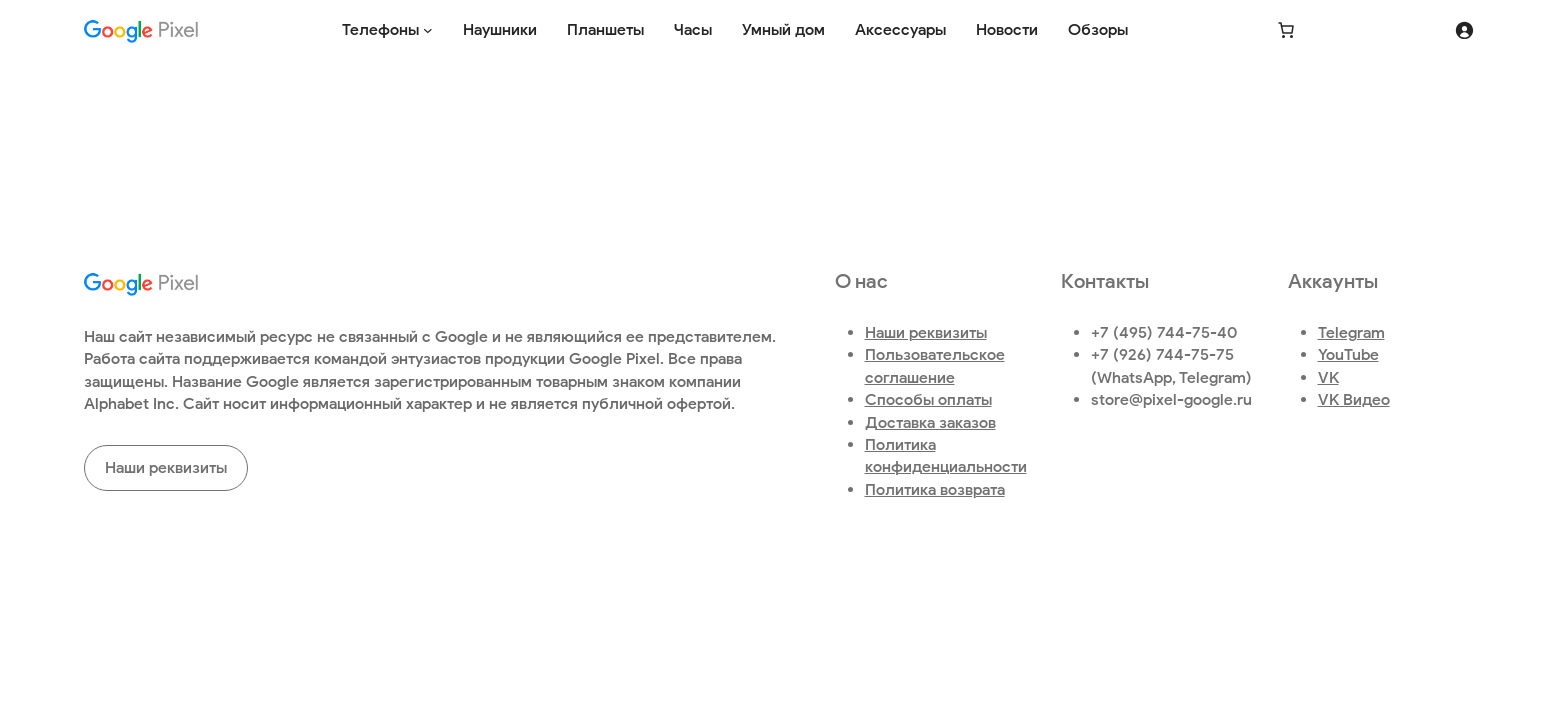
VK (1328, 377)
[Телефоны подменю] (428, 30)
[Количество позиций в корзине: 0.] (1286, 30)
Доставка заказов (930, 422)
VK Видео (1354, 399)
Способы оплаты (928, 399)
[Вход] (1464, 30)
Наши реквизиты (166, 467)
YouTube (1348, 354)
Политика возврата (935, 489)
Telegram (1351, 332)
